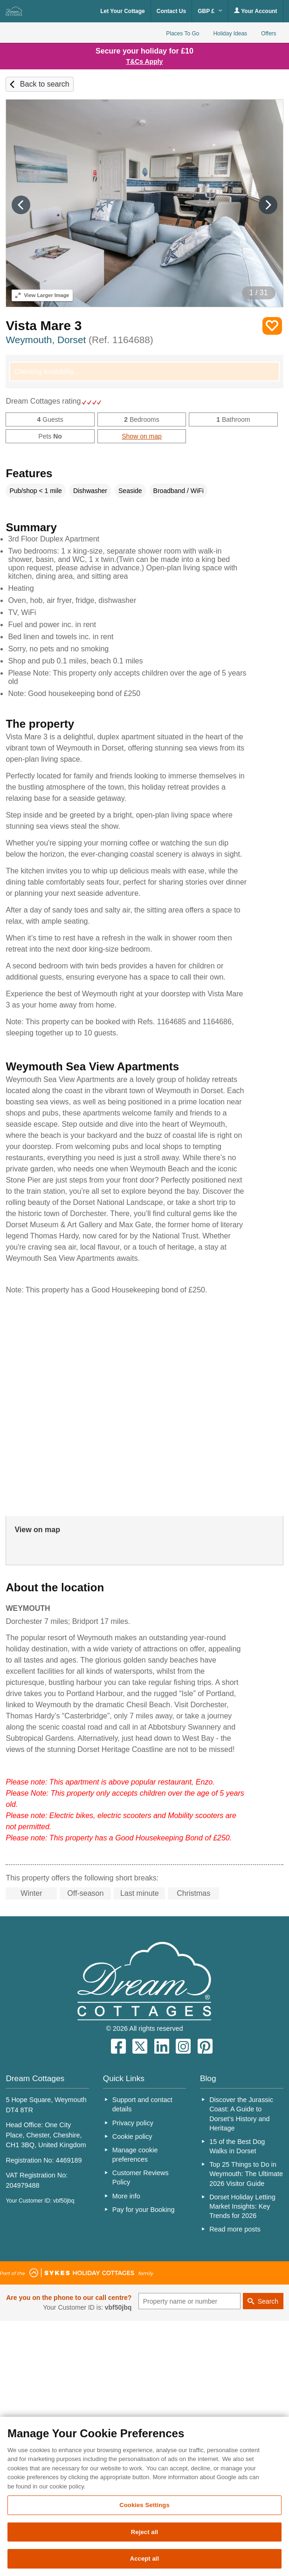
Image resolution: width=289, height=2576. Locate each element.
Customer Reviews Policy (140, 2177)
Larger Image (42, 295)
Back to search (44, 84)
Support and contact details (142, 2104)
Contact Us (171, 11)
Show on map (142, 436)
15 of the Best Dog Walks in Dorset (237, 2146)
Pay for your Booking (143, 2209)
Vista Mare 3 (44, 325)
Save (272, 326)
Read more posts (235, 2229)
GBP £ (210, 11)
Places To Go (182, 33)
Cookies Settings (144, 2505)
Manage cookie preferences (135, 2154)
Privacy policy (132, 2123)
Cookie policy (132, 2136)
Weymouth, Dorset (79, 339)
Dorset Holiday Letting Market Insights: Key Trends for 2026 (242, 2206)
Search (268, 2301)
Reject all (144, 2532)
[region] (144, 2496)
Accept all (144, 2558)
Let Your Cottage (122, 11)
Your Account (255, 10)
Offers (268, 33)
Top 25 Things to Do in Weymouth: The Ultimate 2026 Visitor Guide (246, 2174)
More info (126, 2196)
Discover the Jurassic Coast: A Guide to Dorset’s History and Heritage (241, 2113)
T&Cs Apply (144, 61)
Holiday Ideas (230, 33)
